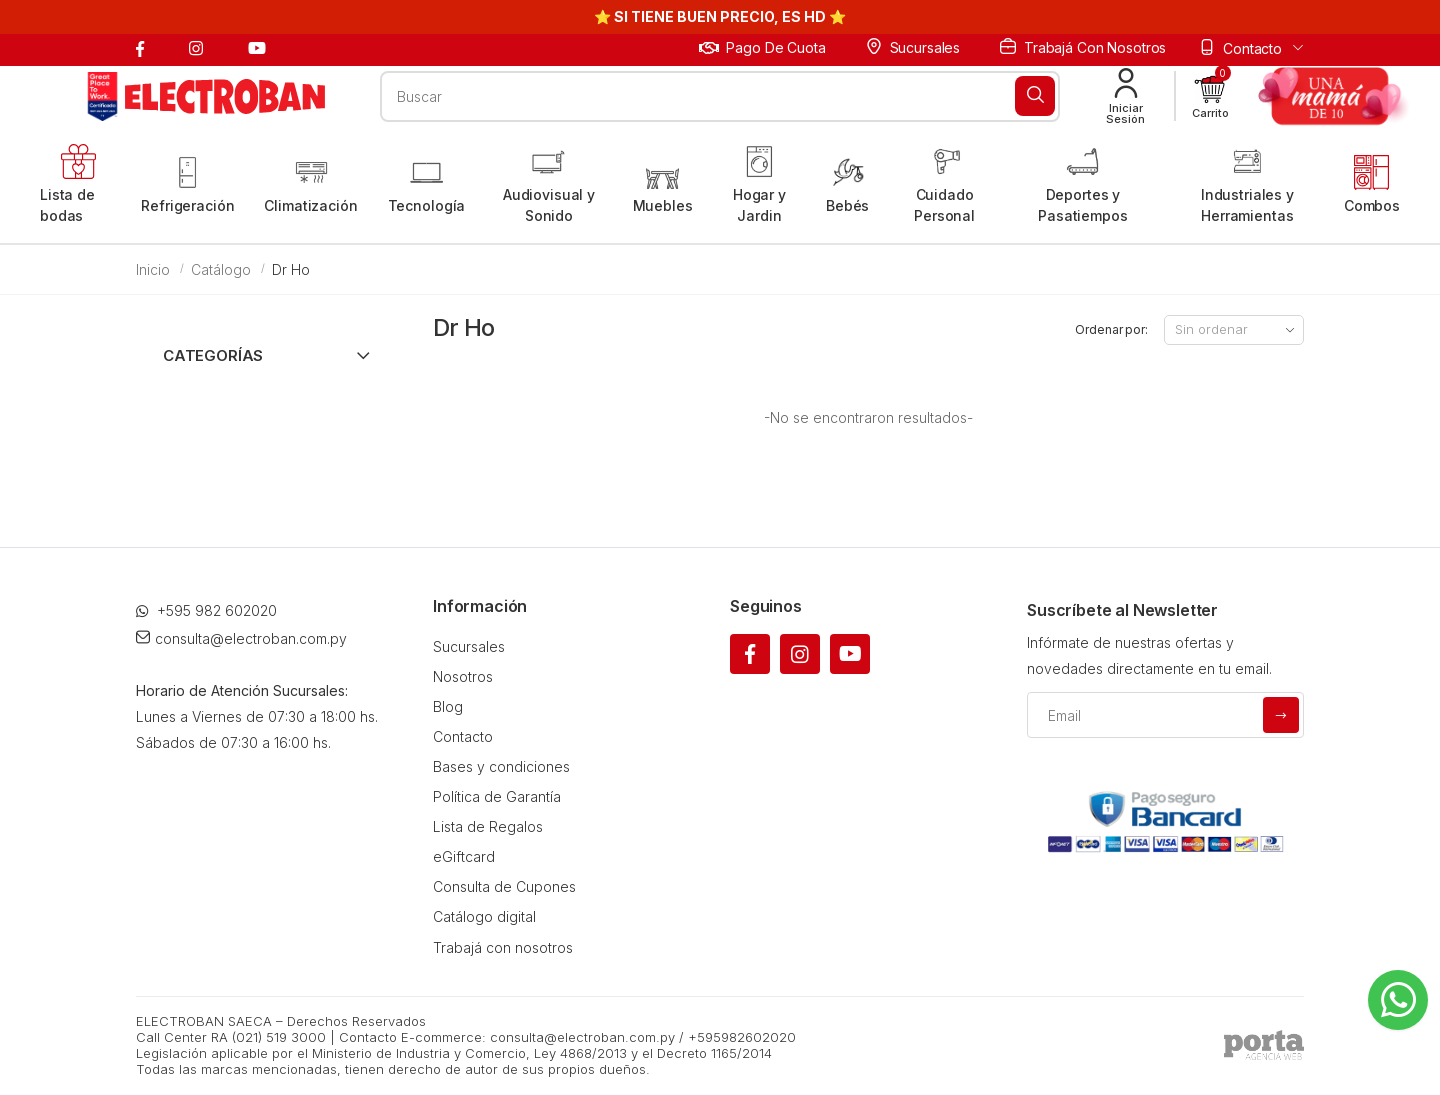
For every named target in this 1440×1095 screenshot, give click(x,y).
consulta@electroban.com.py (241, 638)
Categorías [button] (213, 355)
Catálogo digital (484, 916)
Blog (448, 706)
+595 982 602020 (206, 610)
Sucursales (913, 47)
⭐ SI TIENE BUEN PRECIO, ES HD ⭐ (720, 16)
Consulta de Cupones (504, 886)
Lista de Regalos (488, 826)
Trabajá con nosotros (1083, 47)
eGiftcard (464, 856)
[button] (1210, 96)
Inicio (153, 269)
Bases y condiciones (501, 766)
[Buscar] (1035, 96)
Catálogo (221, 269)
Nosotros (463, 676)
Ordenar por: (1111, 329)
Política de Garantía (497, 796)
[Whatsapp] (1398, 1000)
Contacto (463, 736)
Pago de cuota (762, 47)
